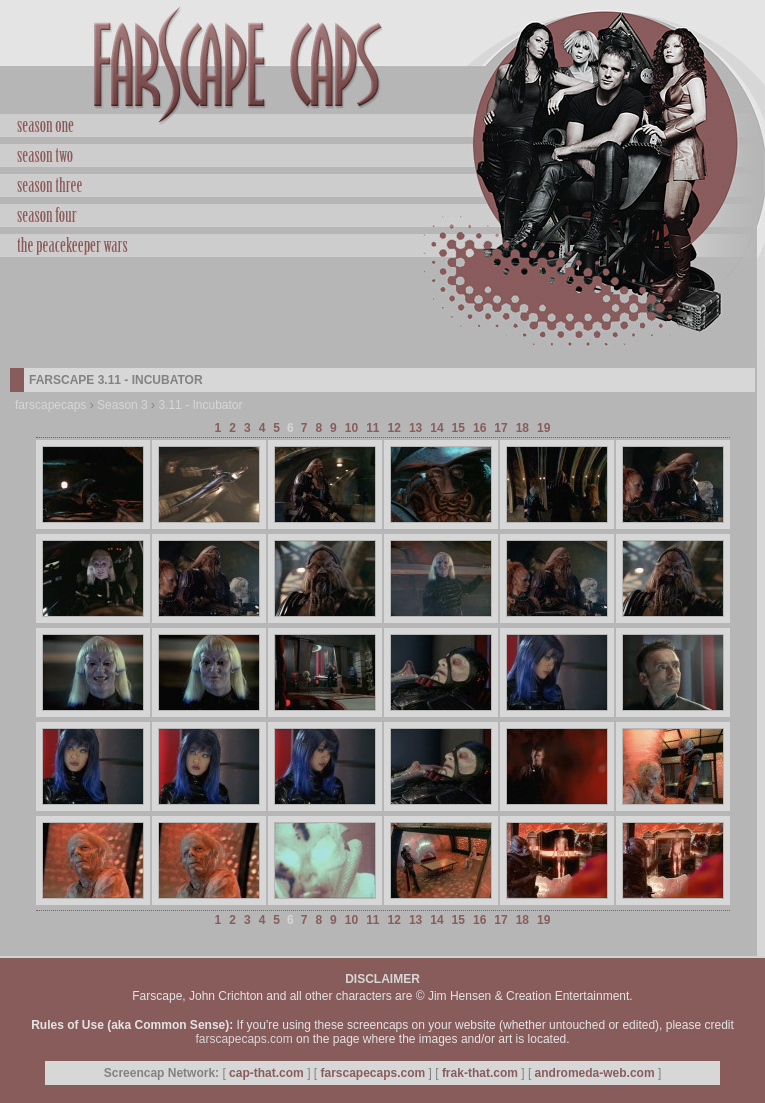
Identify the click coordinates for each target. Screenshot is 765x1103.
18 (522, 428)
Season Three (382, 183)
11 (372, 428)
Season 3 (122, 405)
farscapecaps (50, 405)
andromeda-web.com (595, 1073)
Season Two (382, 153)
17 (500, 428)
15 (458, 428)
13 (415, 428)
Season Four (382, 213)
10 (351, 428)
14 (436, 428)
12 (394, 428)
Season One (382, 126)
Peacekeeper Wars (382, 243)
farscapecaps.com (243, 1039)
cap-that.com (266, 1073)
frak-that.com (480, 1073)
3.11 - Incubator (200, 405)
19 (543, 428)
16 (479, 428)
